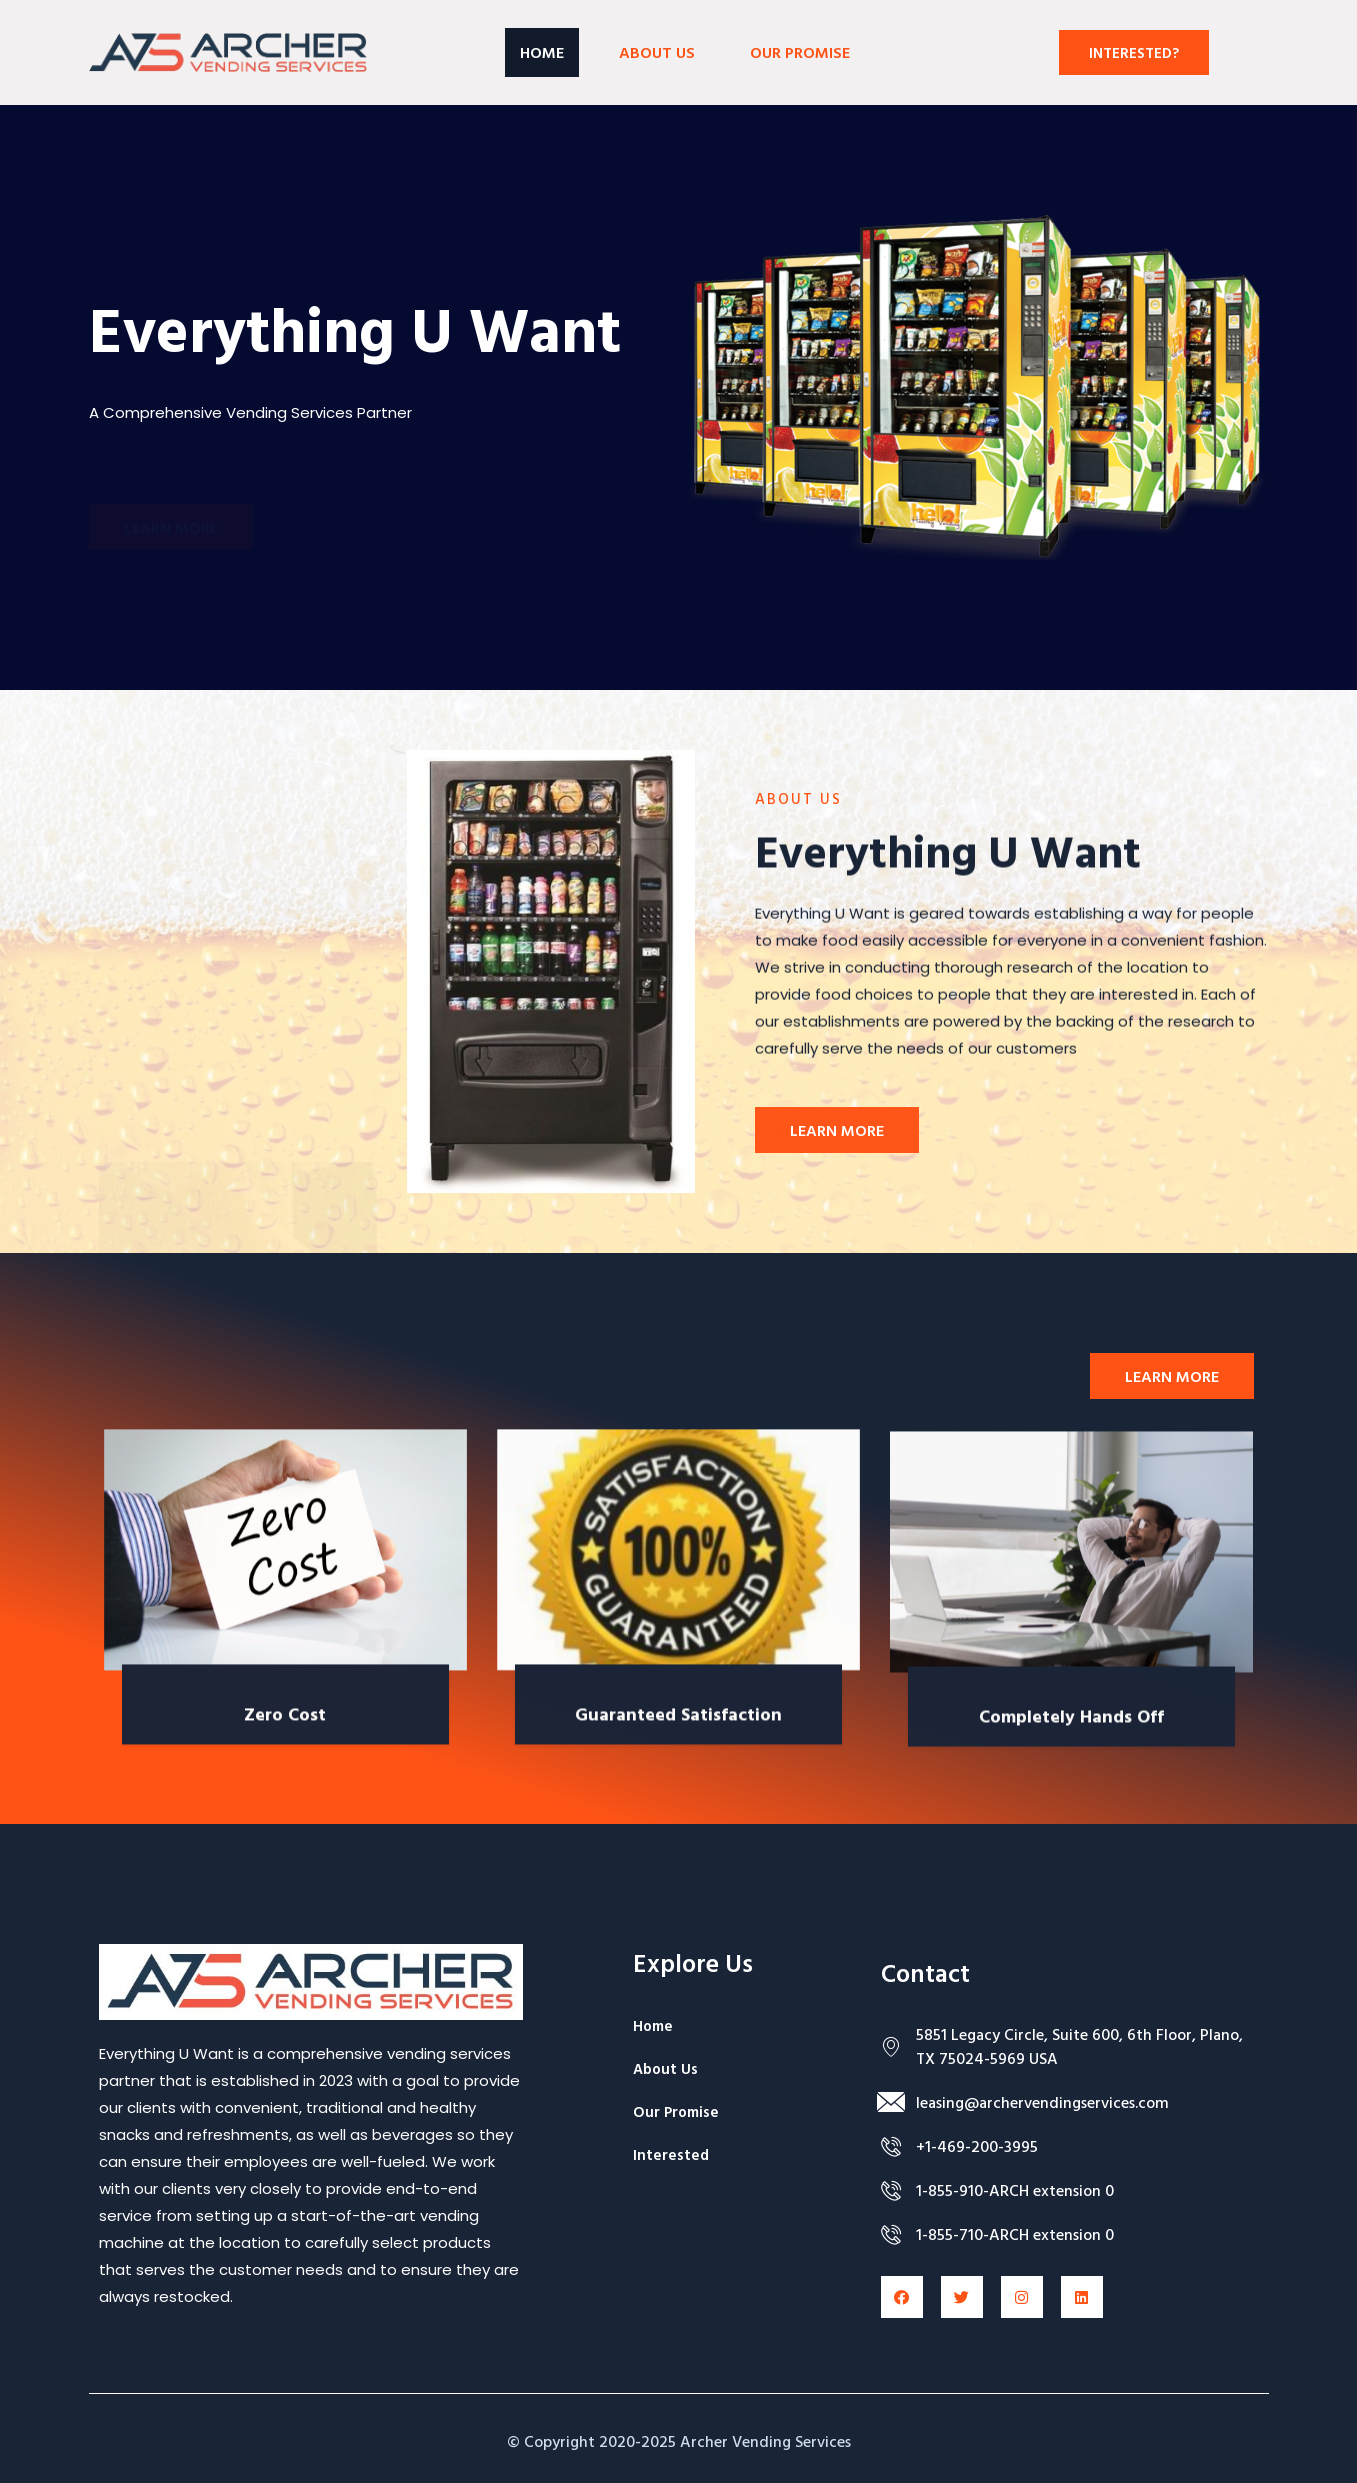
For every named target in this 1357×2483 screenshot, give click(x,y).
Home (542, 52)
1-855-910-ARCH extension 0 (1015, 2190)
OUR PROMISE (800, 52)
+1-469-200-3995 (977, 2146)
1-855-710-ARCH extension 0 (1015, 2234)
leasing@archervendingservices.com (1042, 2102)
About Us (657, 52)
